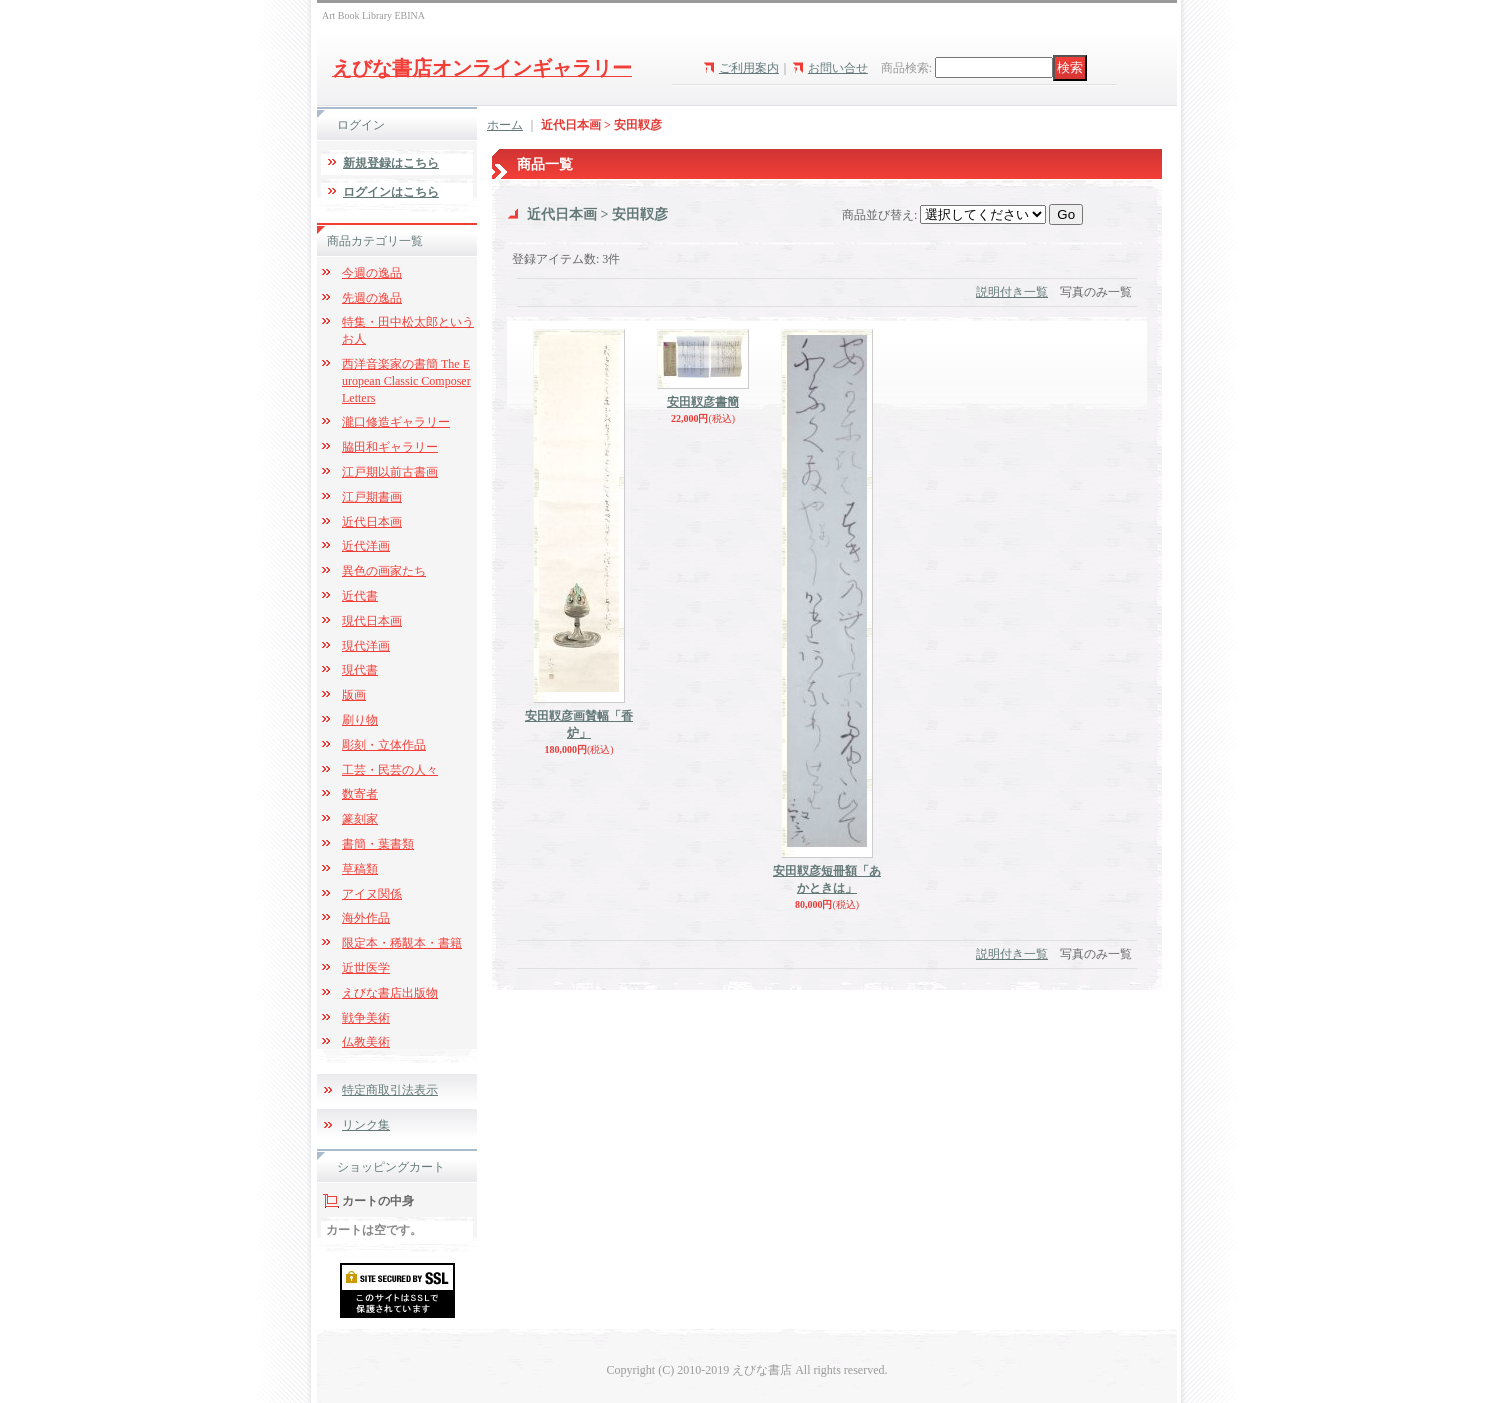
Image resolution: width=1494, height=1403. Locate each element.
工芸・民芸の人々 (390, 770)
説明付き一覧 (1012, 292)
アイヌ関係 (372, 894)
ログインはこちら (391, 192)
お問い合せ (838, 68)
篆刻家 (360, 819)
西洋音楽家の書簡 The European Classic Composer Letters (406, 381)
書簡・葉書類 (378, 844)
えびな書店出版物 (390, 993)
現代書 (360, 670)
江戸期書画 (372, 497)
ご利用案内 (749, 68)
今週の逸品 (372, 273)
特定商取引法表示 (390, 1090)
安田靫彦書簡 (703, 402)
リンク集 (366, 1125)
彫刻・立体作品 (384, 745)
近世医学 (366, 968)
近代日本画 (372, 522)
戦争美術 (366, 1018)
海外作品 (366, 918)
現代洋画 (366, 646)
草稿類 (360, 869)
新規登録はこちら (391, 163)
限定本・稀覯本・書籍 (402, 943)
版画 (354, 695)
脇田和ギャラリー (390, 447)
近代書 (360, 596)
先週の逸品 (372, 298)
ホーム (505, 125)
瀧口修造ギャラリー (396, 422)
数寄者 (360, 794)
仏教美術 (366, 1042)
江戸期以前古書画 (390, 472)
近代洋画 (366, 546)
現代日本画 (372, 621)
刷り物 (360, 720)
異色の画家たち (384, 571)
